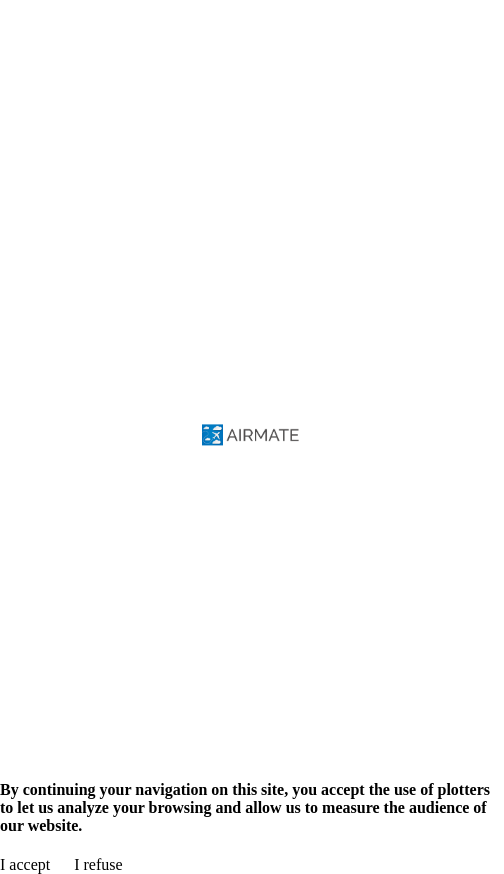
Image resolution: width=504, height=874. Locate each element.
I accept (25, 864)
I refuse (98, 864)
